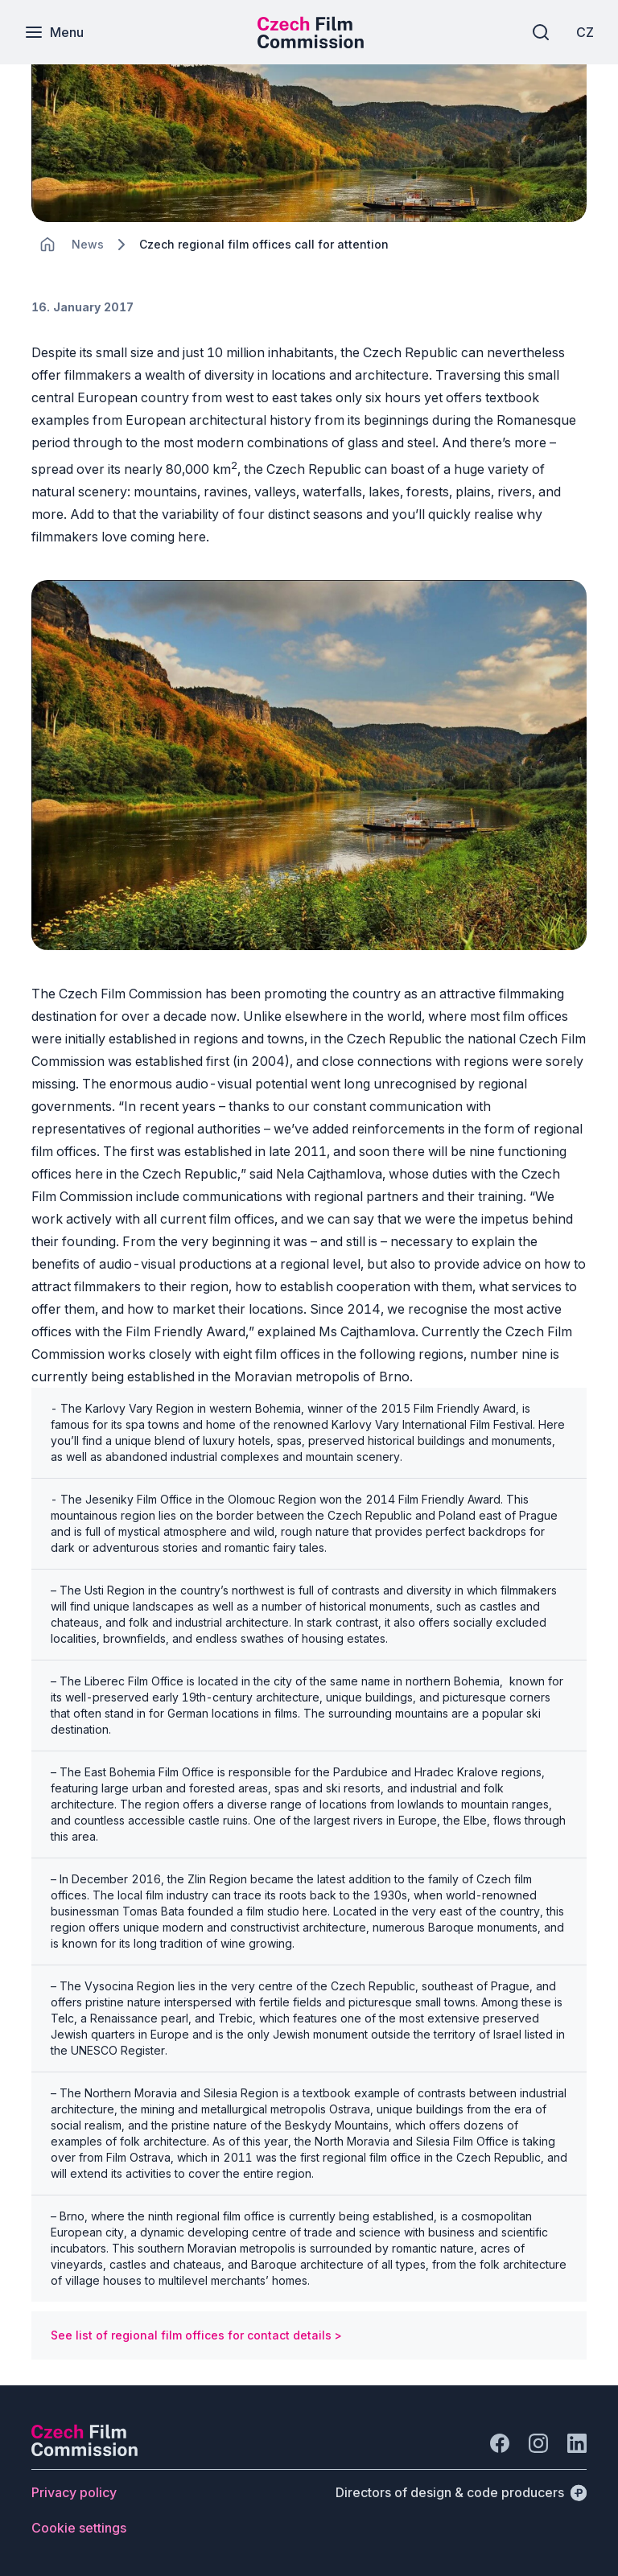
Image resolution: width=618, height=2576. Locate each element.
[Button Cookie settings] (78, 2527)
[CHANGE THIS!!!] (47, 244)
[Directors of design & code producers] (461, 2492)
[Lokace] (88, 244)
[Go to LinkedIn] (577, 2443)
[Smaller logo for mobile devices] (311, 43)
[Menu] (54, 32)
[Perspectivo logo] (84, 2451)
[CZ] (585, 32)
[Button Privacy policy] (74, 2492)
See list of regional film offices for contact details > (196, 2335)
